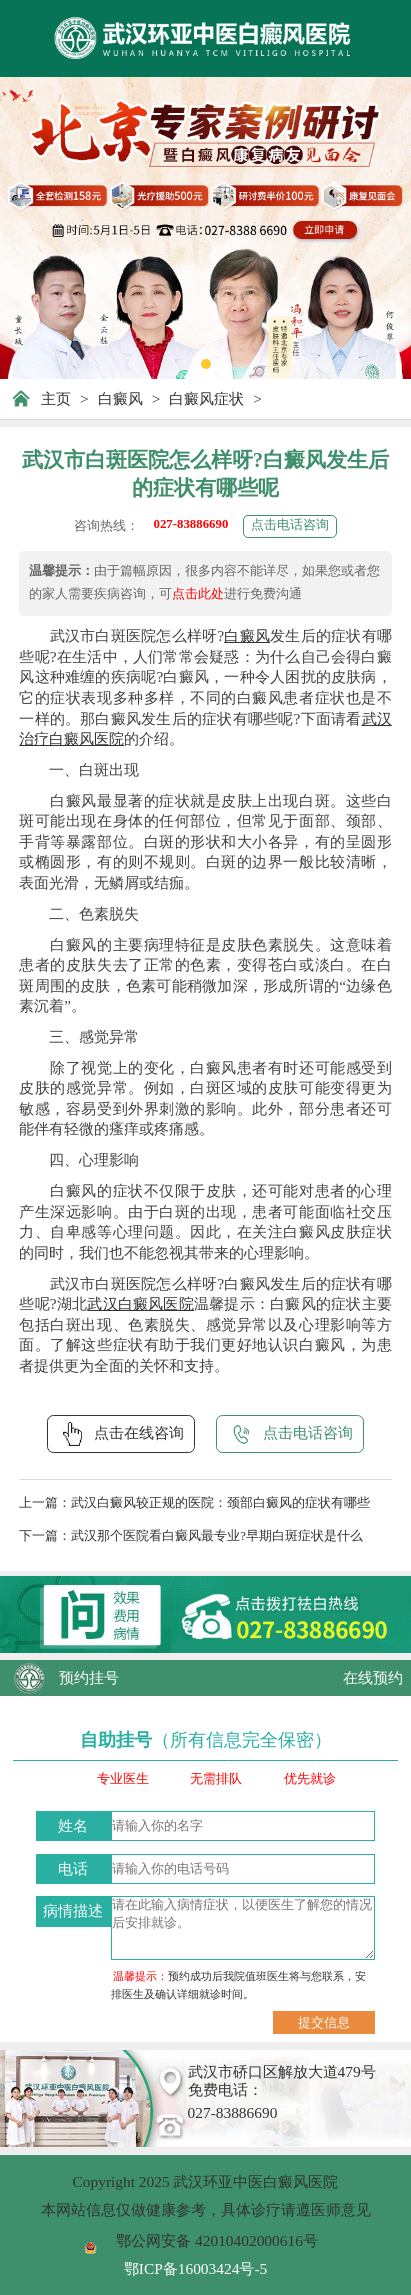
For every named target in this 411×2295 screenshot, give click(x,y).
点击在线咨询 (121, 1434)
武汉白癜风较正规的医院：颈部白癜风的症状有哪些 (220, 1503)
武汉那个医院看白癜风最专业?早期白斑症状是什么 (217, 1536)
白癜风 (120, 398)
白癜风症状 (206, 398)
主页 (56, 398)
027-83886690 (191, 524)
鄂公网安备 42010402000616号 (217, 2240)
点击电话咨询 (290, 525)
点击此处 (198, 594)
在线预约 (373, 1677)
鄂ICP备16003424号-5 (195, 2268)
